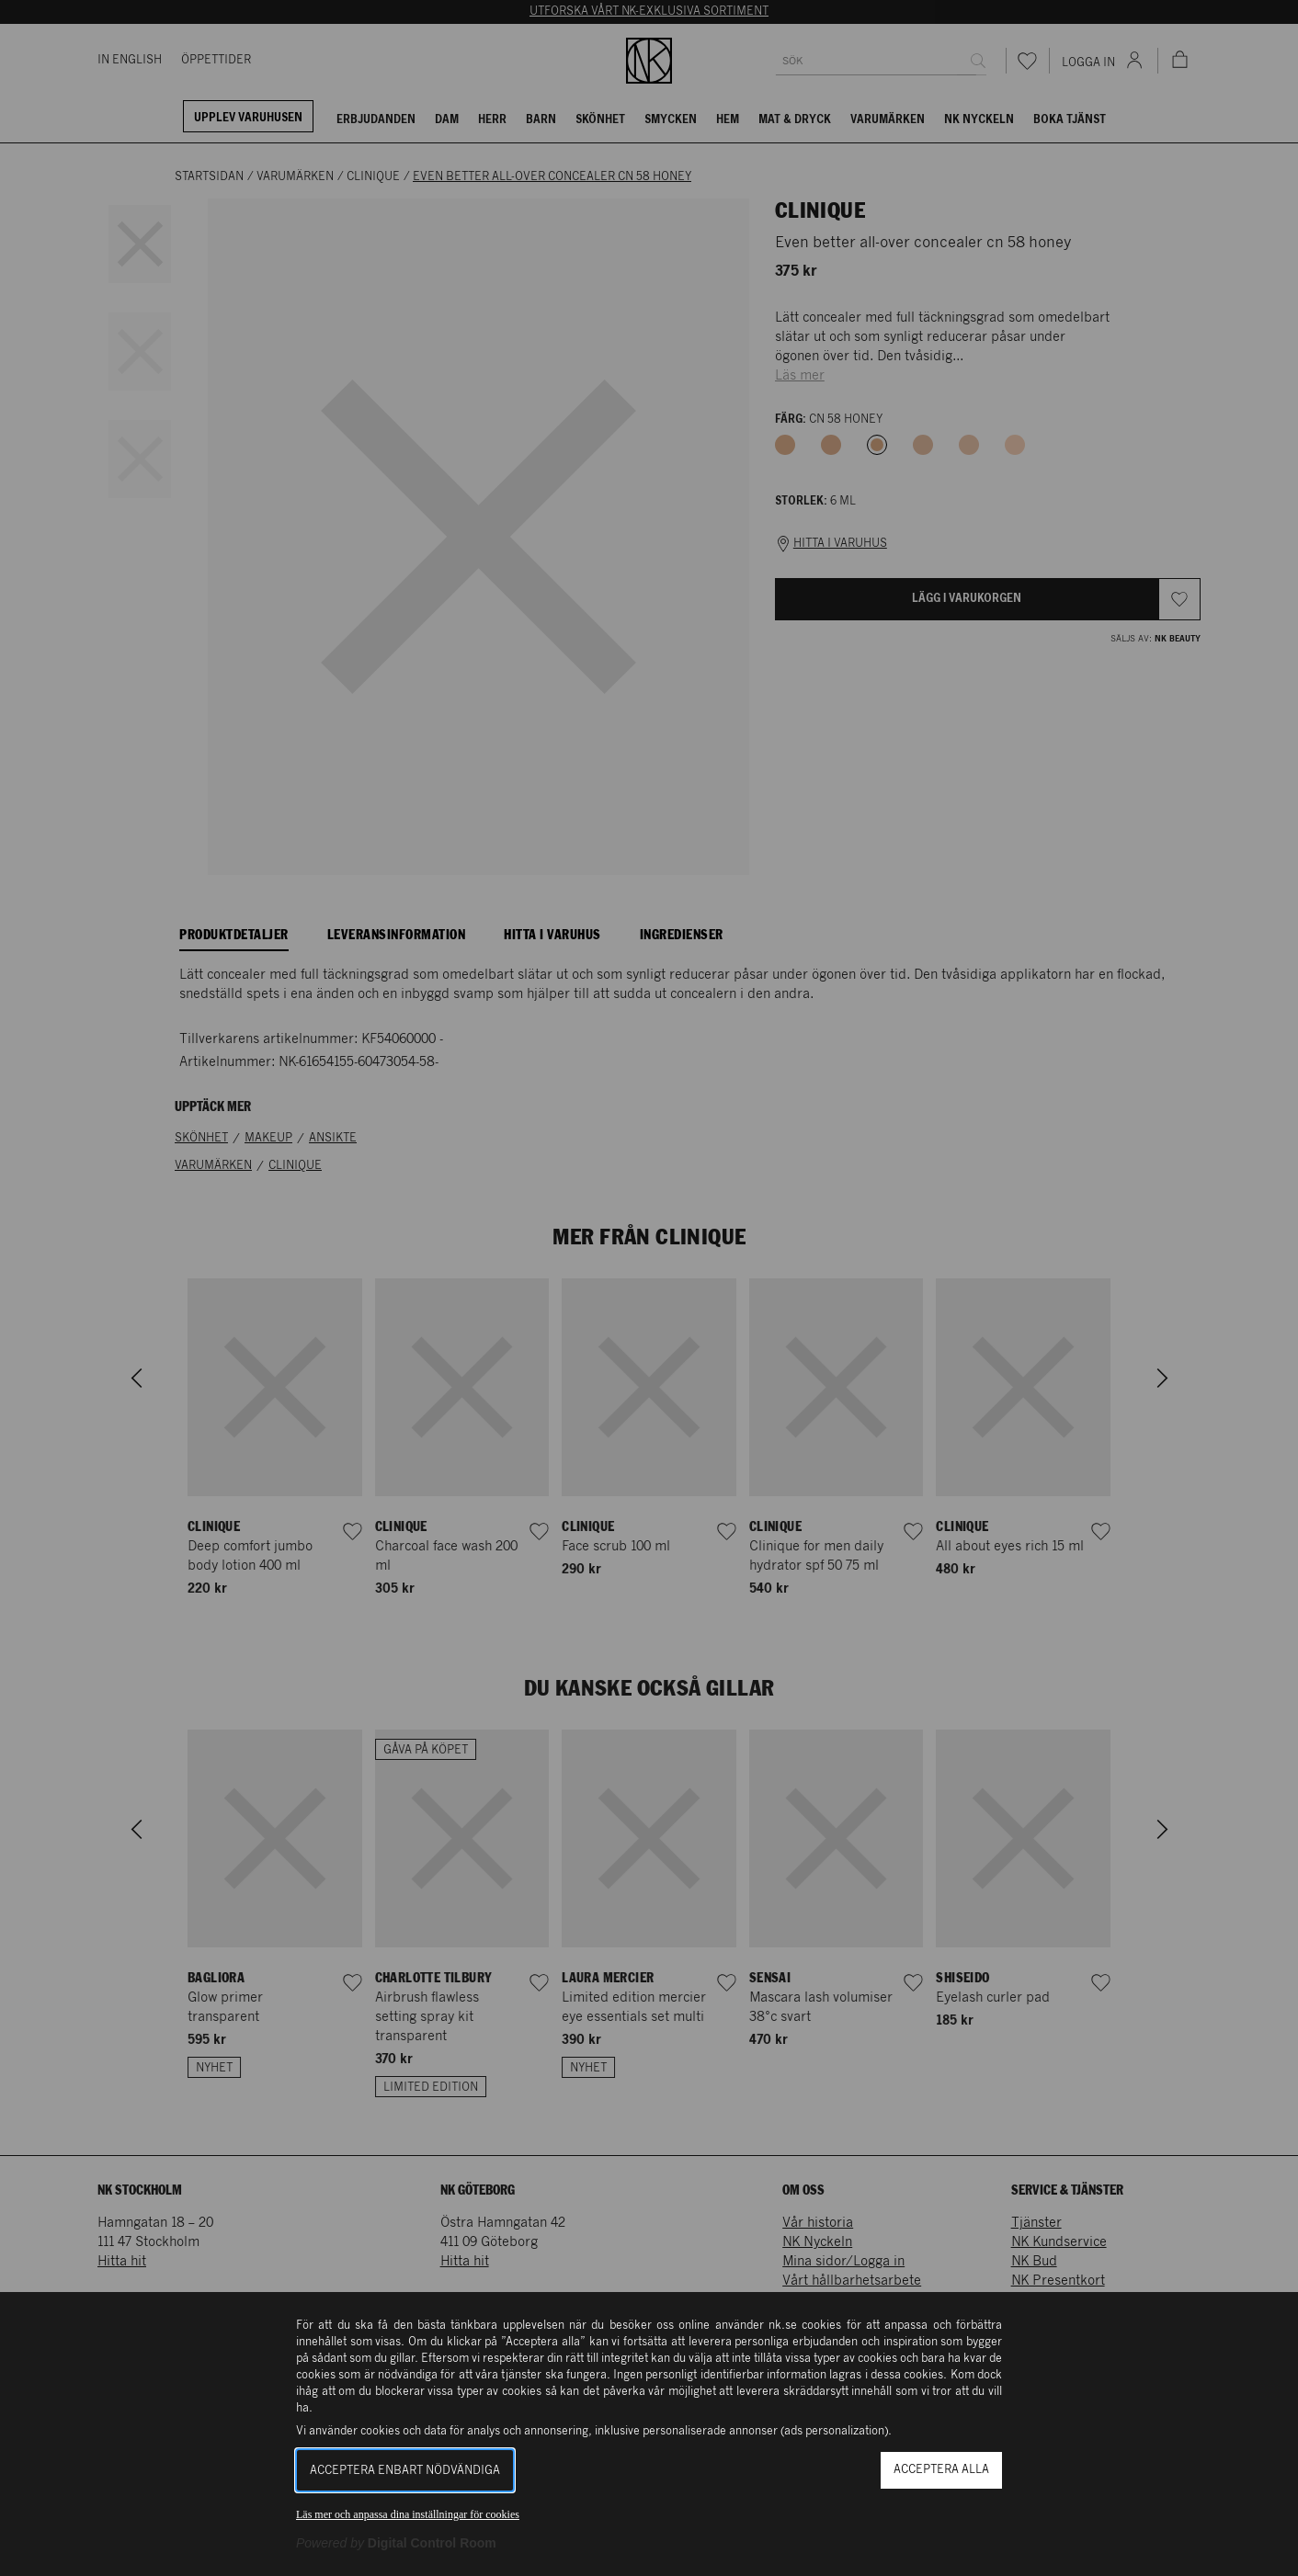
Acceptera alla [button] (941, 2470)
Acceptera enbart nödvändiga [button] (405, 2471)
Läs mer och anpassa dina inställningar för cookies (407, 2514)
